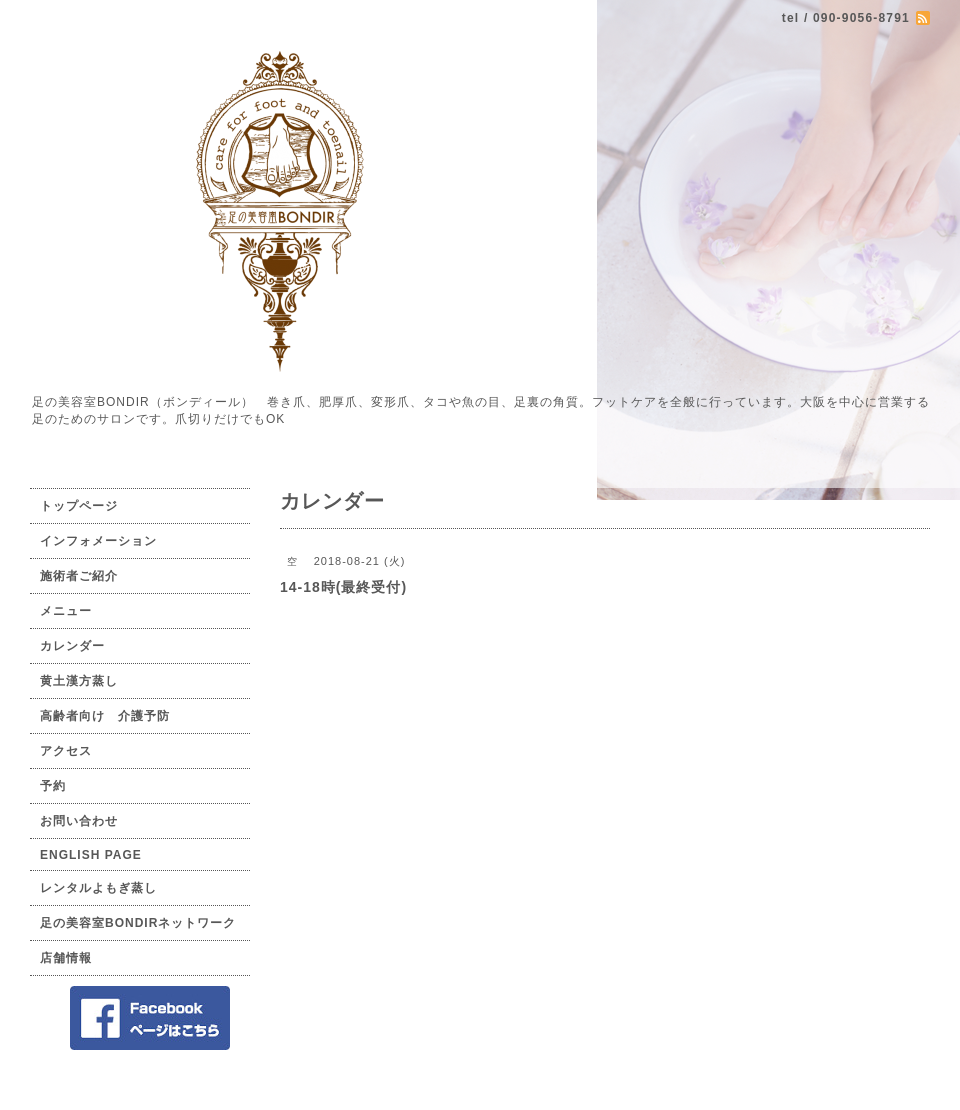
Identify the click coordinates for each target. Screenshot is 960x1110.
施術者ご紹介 (79, 576)
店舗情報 (66, 958)
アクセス (66, 751)
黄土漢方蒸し (79, 681)
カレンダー (72, 646)
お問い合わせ (79, 821)
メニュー (66, 611)
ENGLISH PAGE (91, 855)
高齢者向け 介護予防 (105, 716)
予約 (53, 786)
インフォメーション (98, 541)
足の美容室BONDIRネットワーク (138, 923)
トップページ (79, 506)
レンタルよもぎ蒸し (98, 888)
